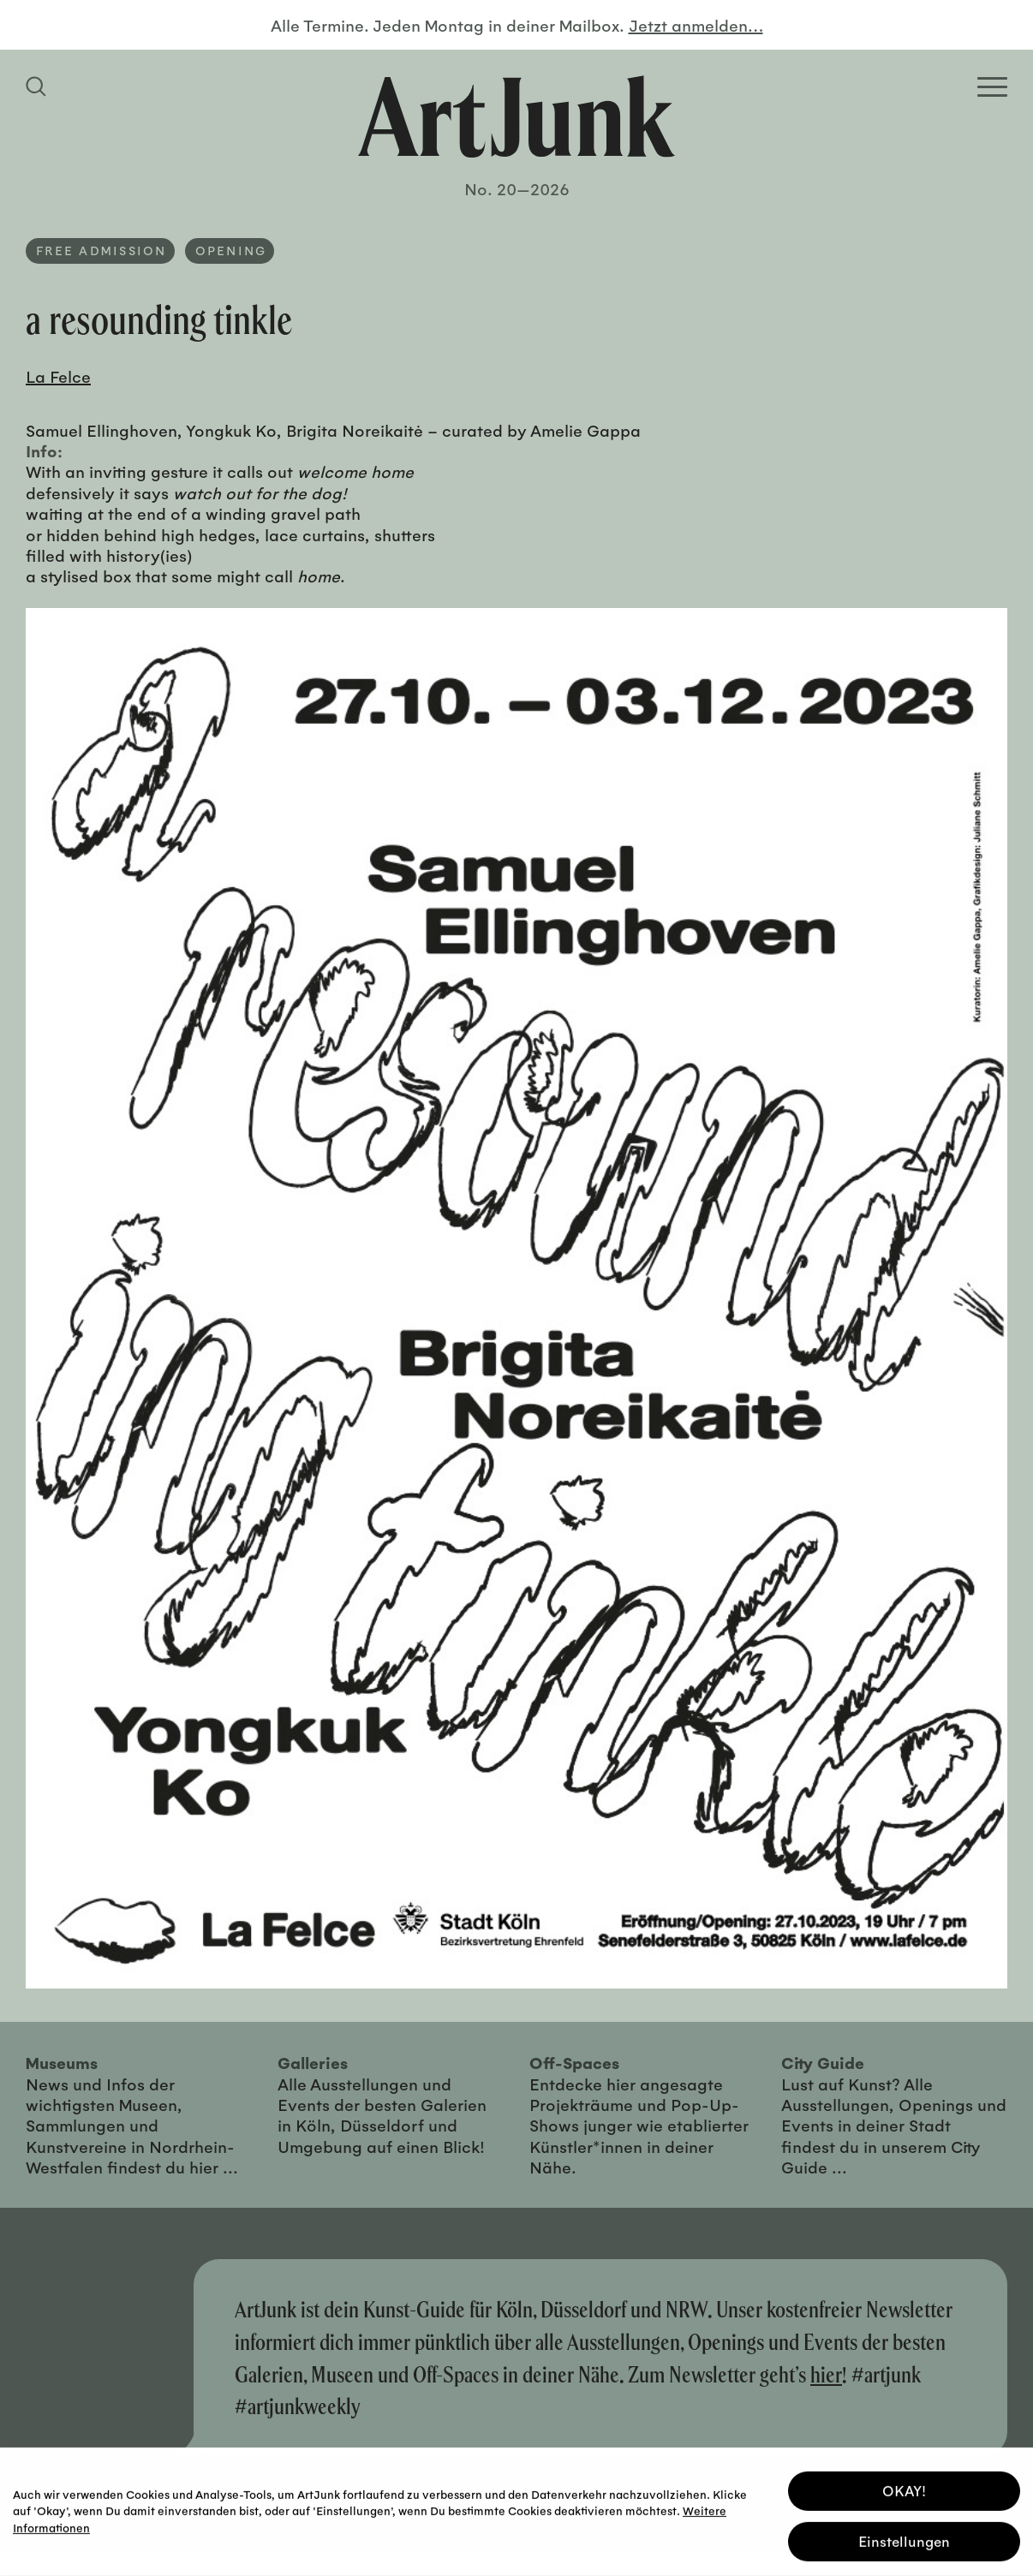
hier (826, 2374)
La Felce (58, 376)
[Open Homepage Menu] (992, 87)
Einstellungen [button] (904, 2539)
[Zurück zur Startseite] (516, 116)
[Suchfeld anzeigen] (38, 86)
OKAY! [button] (904, 2488)
